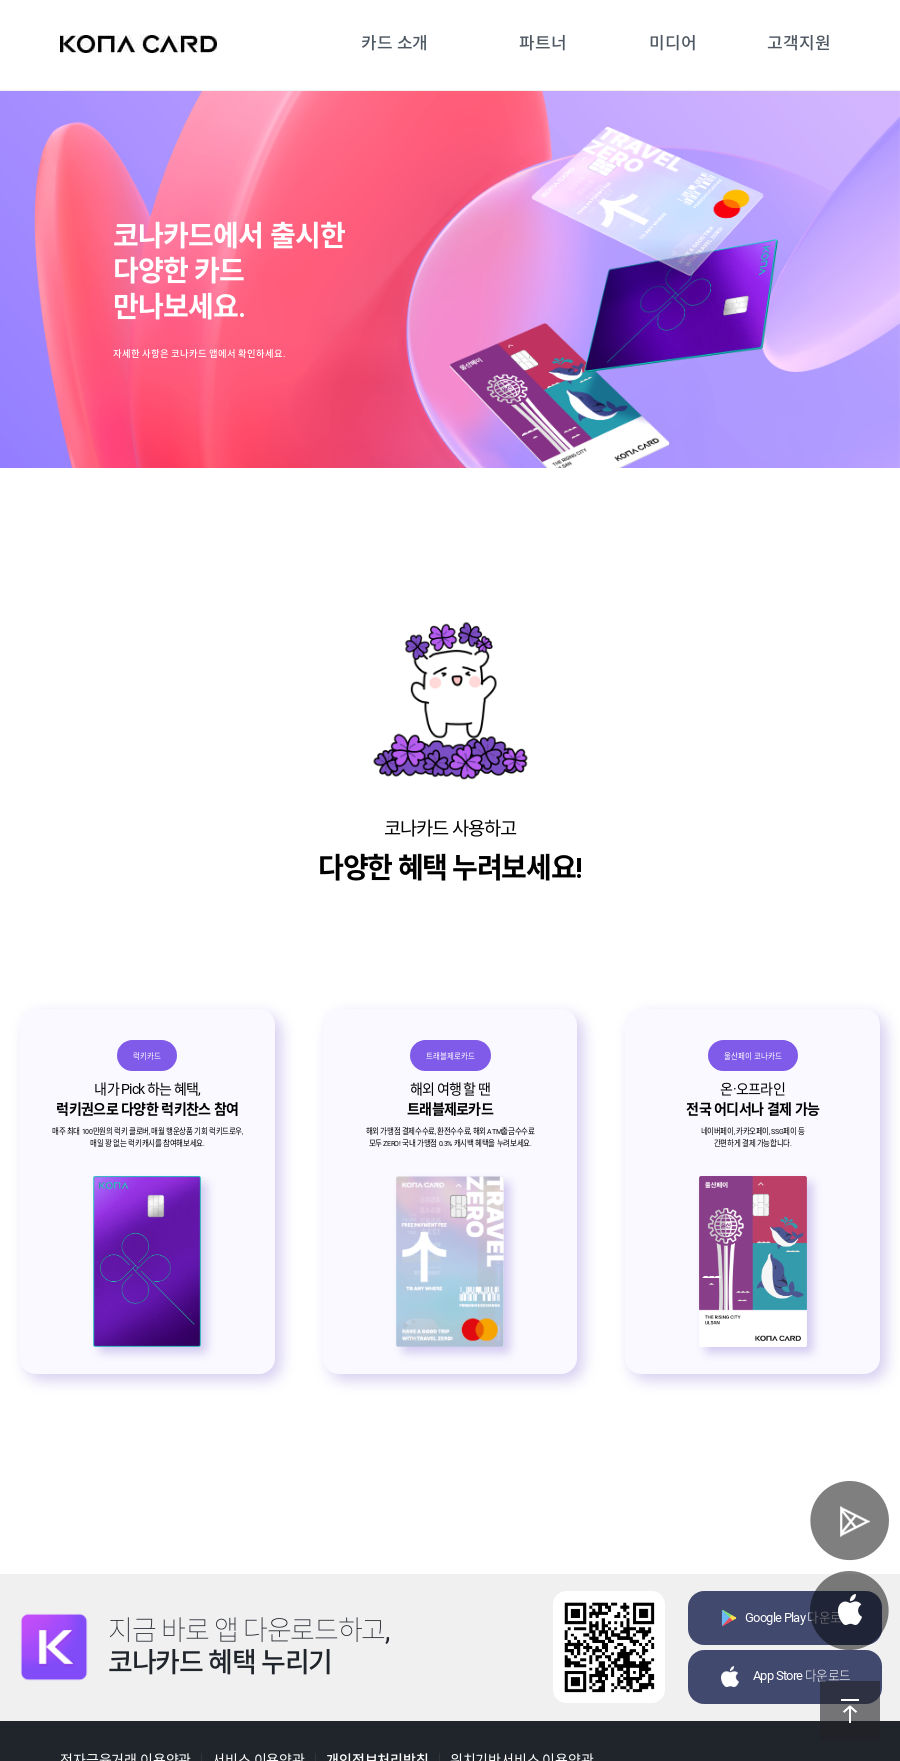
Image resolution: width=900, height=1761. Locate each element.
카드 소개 (394, 43)
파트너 (543, 43)
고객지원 (798, 43)
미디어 (673, 43)
